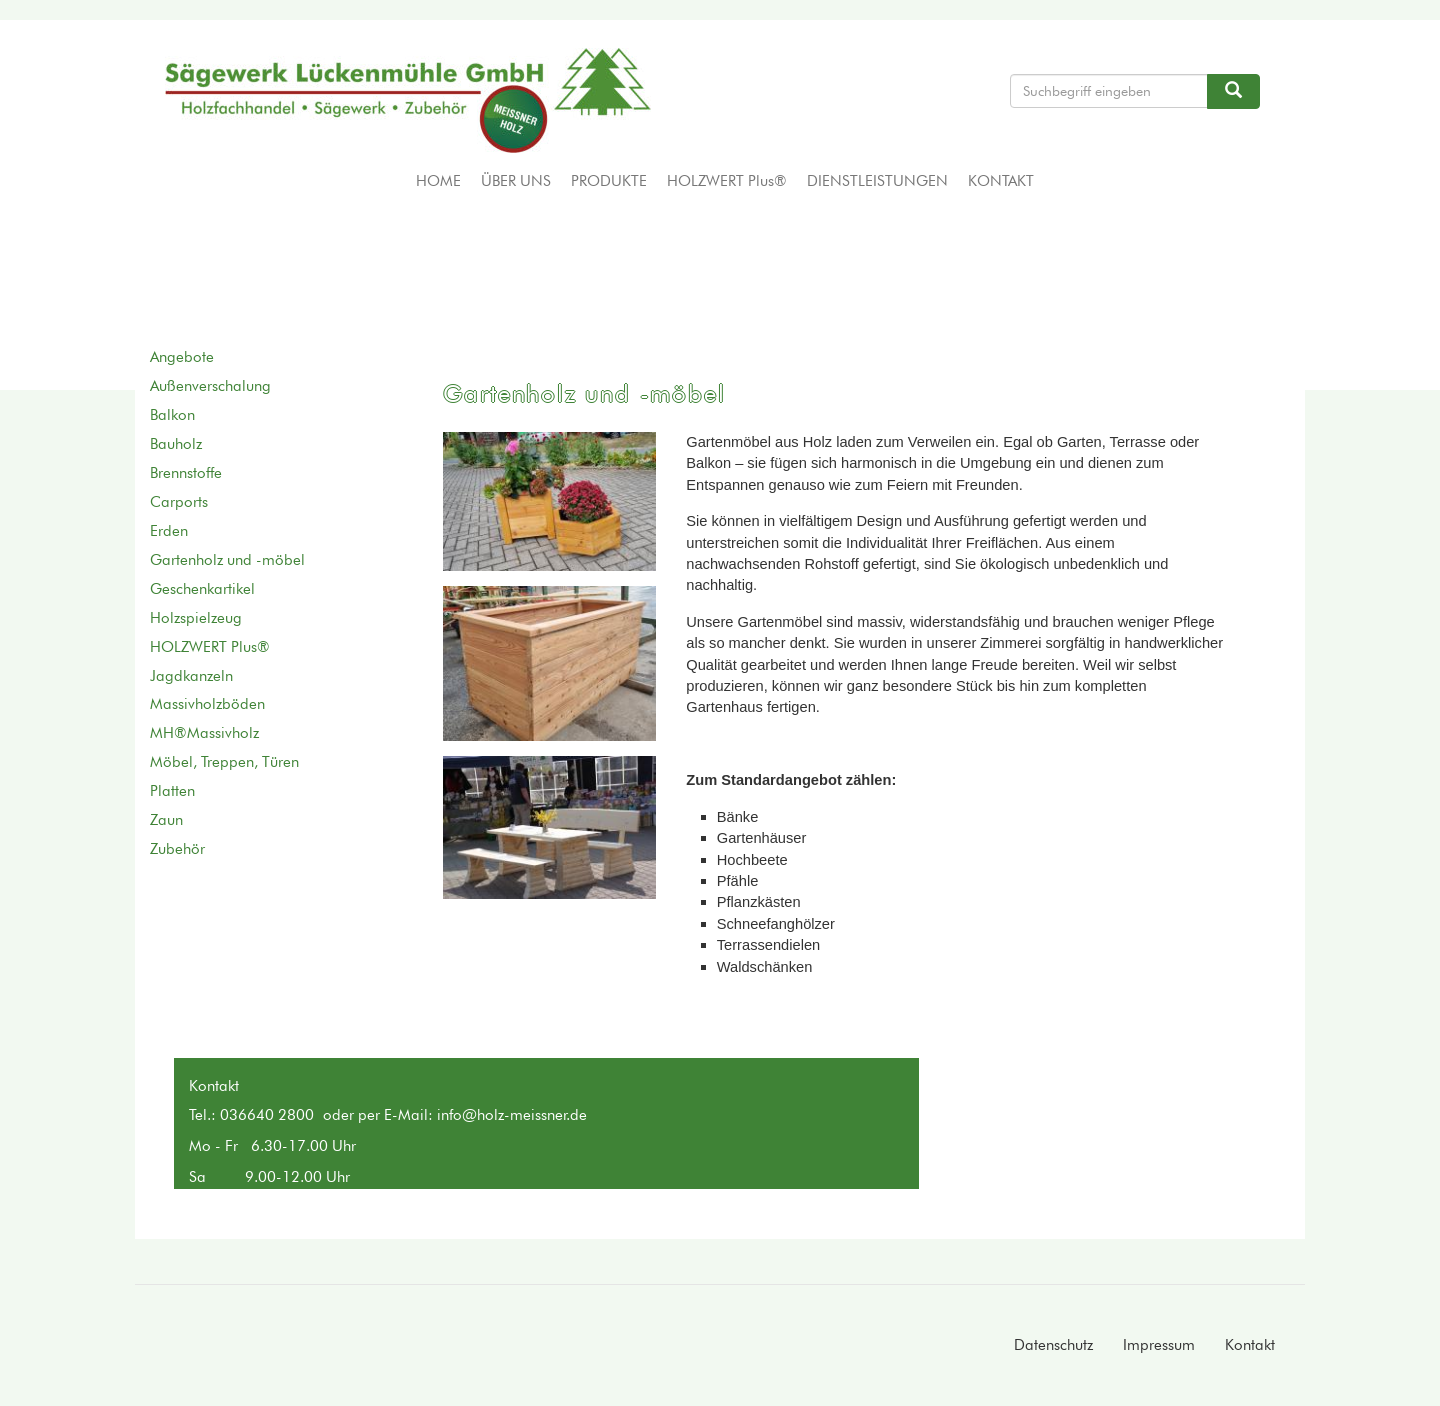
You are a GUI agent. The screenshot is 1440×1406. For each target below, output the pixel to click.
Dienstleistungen (877, 181)
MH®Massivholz (204, 733)
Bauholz (176, 444)
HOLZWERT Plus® (727, 181)
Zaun (166, 820)
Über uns (516, 181)
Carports (179, 502)
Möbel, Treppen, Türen (224, 762)
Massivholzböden (207, 704)
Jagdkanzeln (191, 676)
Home (438, 181)
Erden (169, 531)
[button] (550, 501)
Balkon (172, 415)
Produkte (609, 181)
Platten (172, 791)
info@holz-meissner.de (512, 1115)
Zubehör (177, 849)
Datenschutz (1053, 1345)
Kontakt (1001, 181)
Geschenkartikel (202, 589)
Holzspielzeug (196, 618)
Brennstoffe (186, 473)
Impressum (1159, 1345)
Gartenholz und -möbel (227, 560)
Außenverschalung (210, 386)
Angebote (182, 357)
